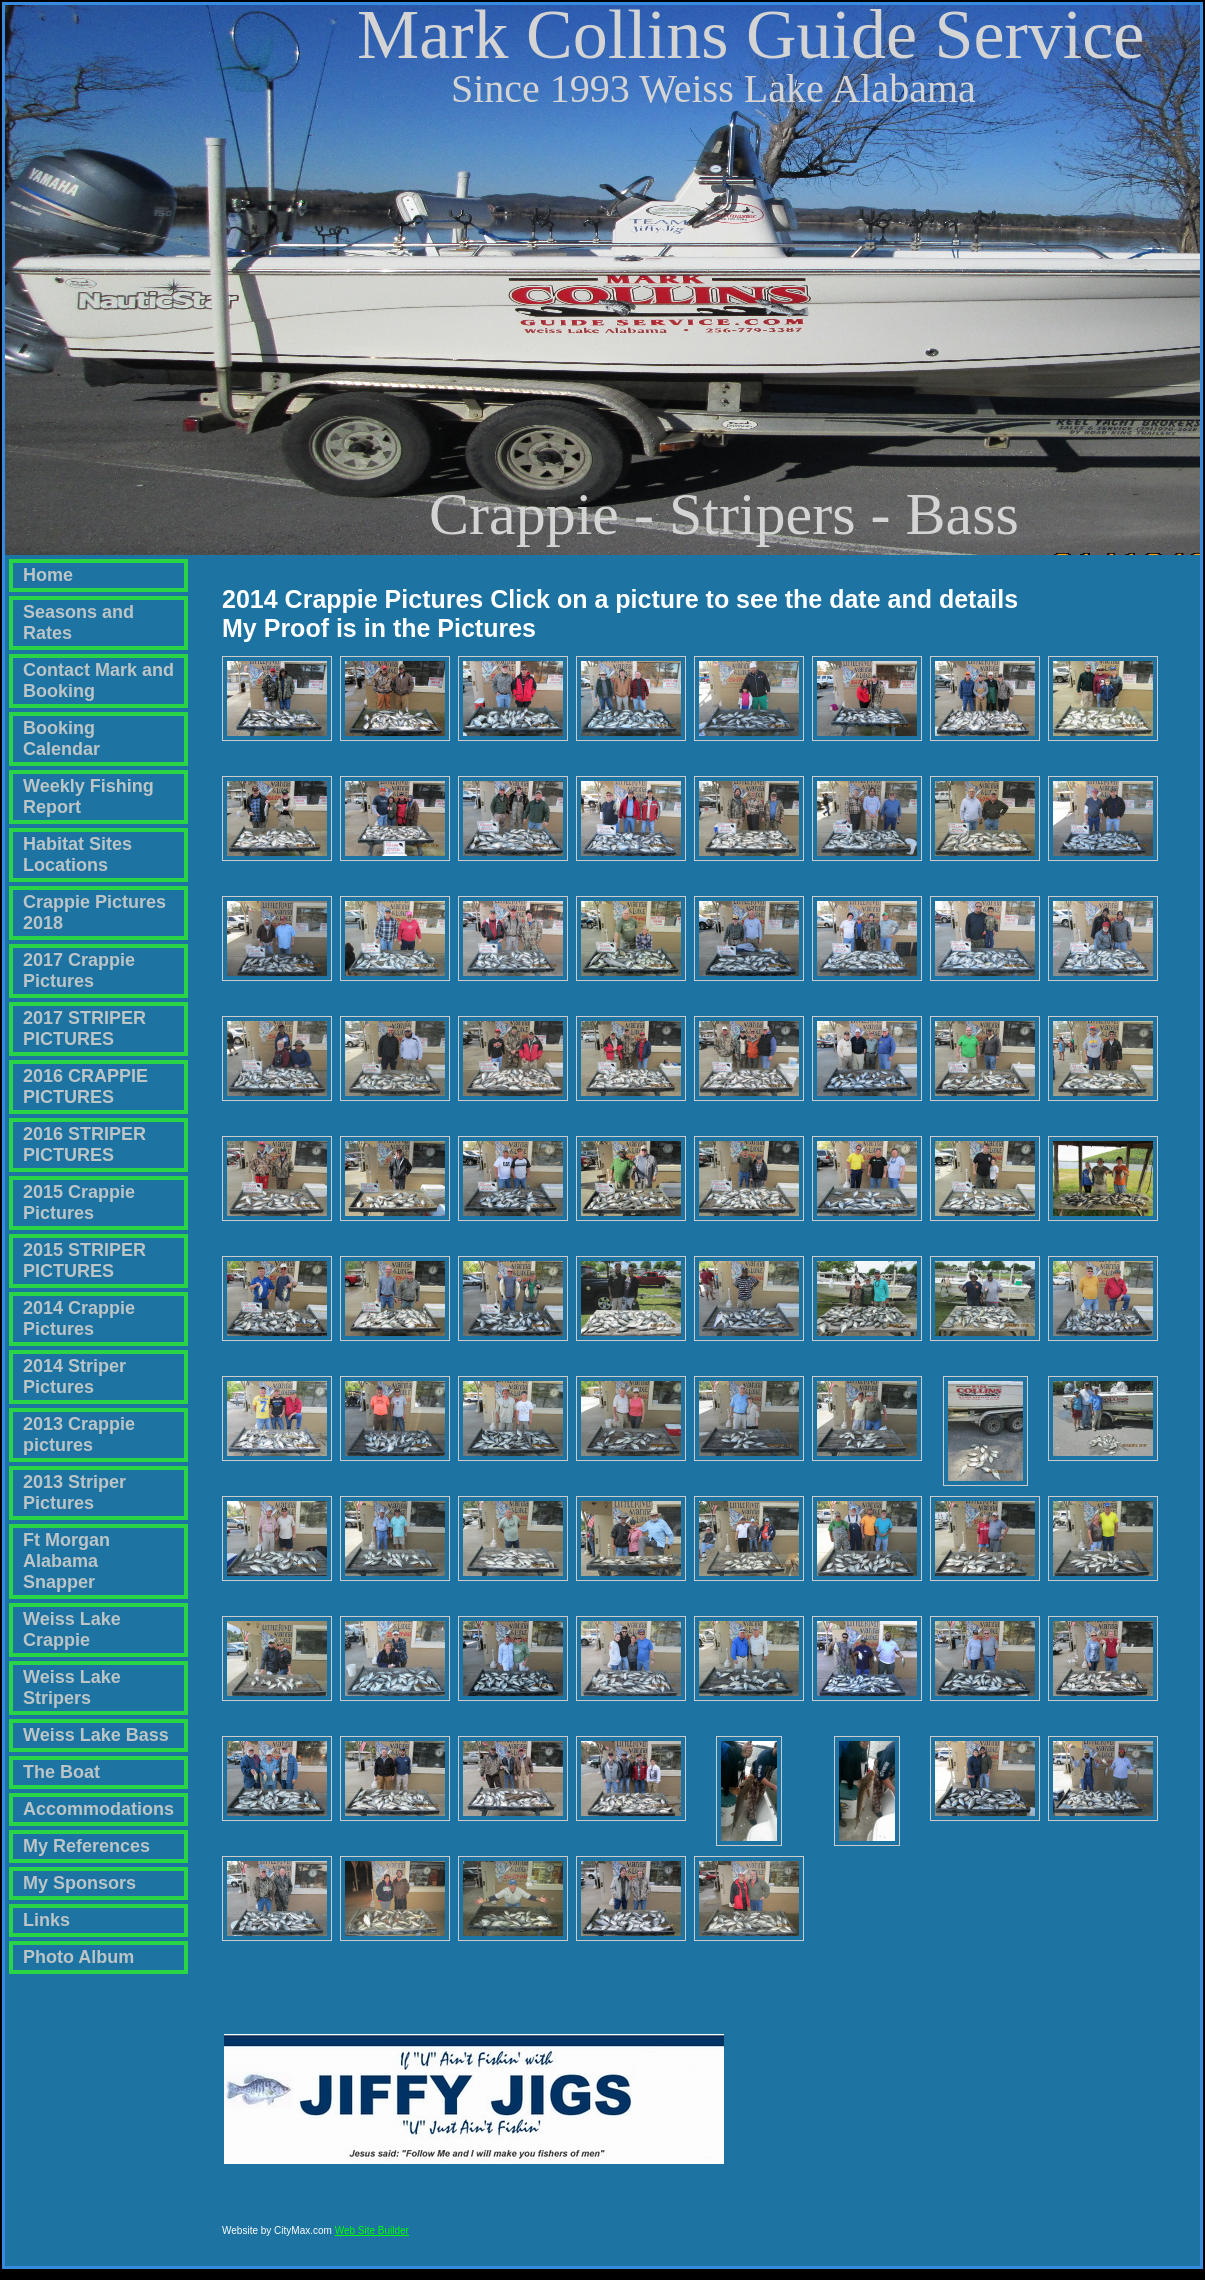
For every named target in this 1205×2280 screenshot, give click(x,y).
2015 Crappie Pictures (79, 1202)
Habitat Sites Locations (77, 854)
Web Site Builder (372, 2239)
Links (46, 1920)
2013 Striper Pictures (74, 1492)
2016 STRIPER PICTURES (84, 1144)
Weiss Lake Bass (96, 1735)
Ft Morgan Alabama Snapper (66, 1561)
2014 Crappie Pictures (79, 1318)
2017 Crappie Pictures (79, 970)
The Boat (61, 1772)
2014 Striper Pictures (74, 1376)
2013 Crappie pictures (79, 1434)
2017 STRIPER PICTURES (84, 1028)
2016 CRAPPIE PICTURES (85, 1086)
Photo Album (78, 1957)
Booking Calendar (61, 738)
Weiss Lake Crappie (72, 1629)
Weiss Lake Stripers (72, 1687)
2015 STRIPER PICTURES (84, 1260)
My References (86, 1846)
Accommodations (98, 1809)
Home (48, 575)
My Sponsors (79, 1883)
